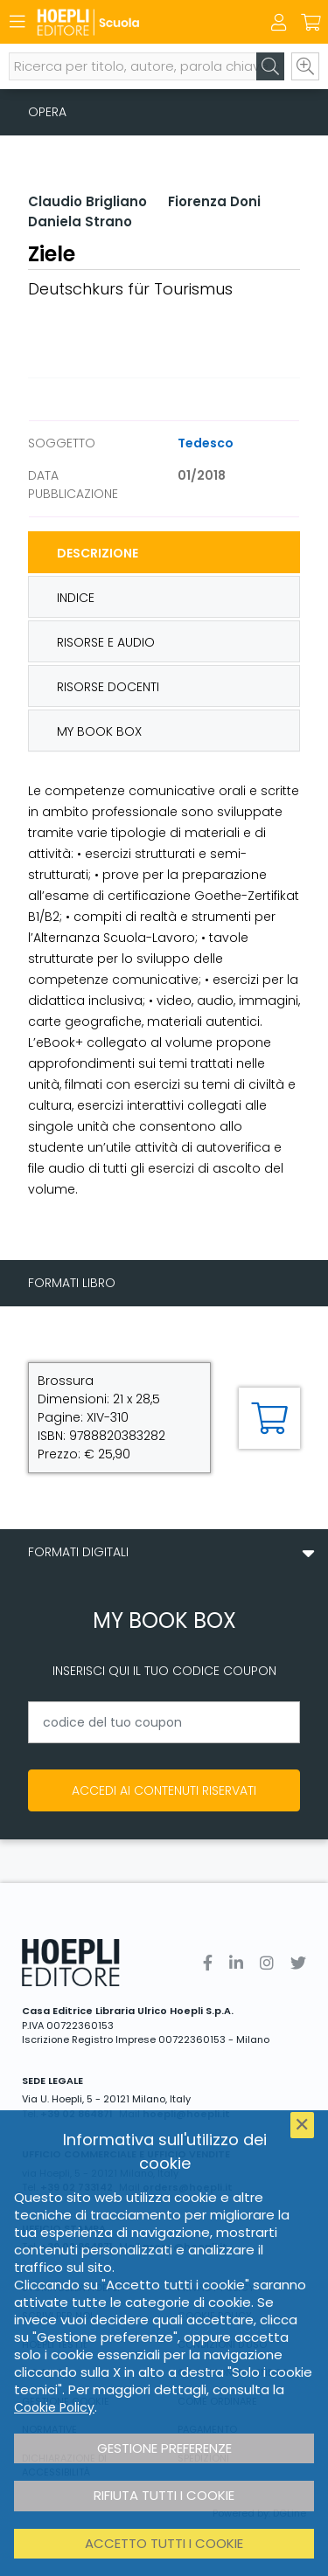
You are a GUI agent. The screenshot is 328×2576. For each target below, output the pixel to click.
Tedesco (206, 443)
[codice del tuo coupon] (164, 1722)
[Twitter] (298, 1963)
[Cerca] (270, 66)
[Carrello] (310, 22)
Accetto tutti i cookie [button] (164, 2543)
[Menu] (17, 21)
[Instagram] (267, 1963)
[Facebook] (208, 1963)
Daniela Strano (80, 221)
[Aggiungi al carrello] (269, 1418)
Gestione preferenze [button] (164, 2448)
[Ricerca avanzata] (305, 66)
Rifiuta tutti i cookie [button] (164, 2495)
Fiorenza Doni (214, 201)
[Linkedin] (236, 1963)
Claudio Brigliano (87, 201)
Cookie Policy (54, 2407)
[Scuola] (133, 22)
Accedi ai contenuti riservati (164, 1790)
